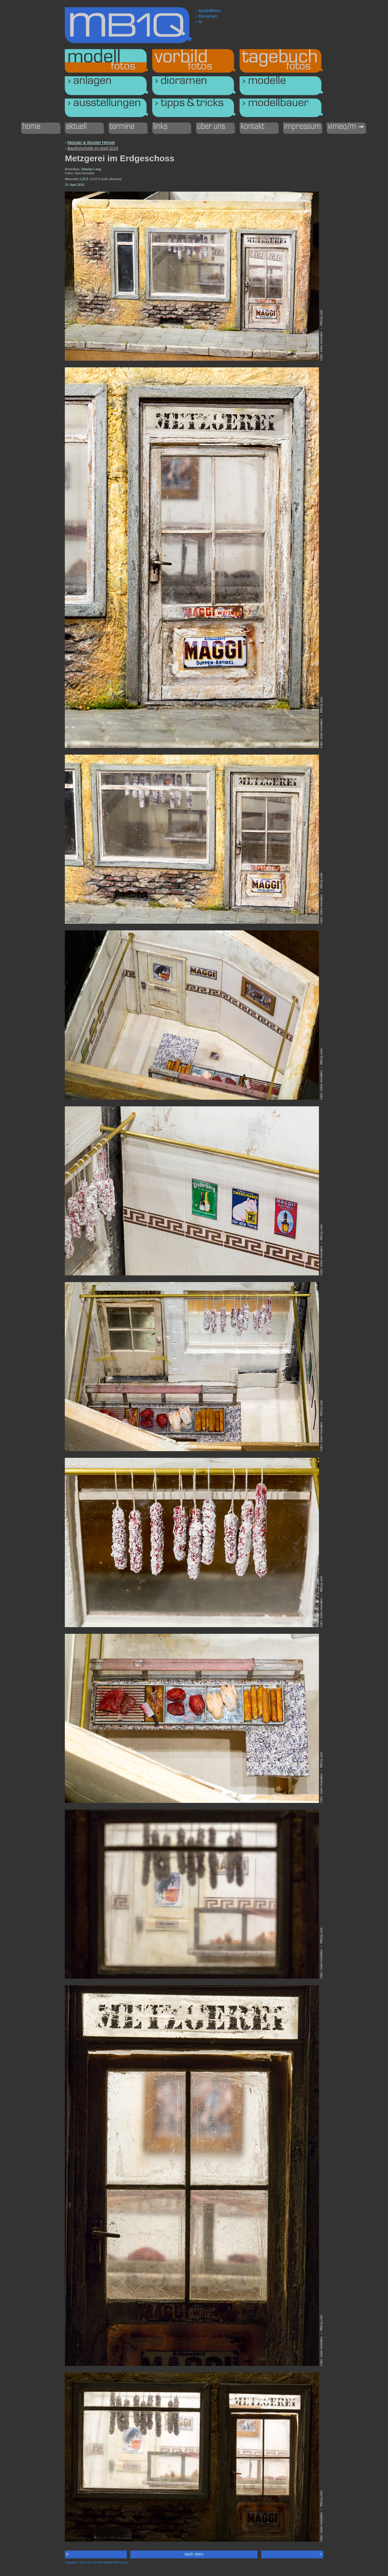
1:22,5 (83, 179)
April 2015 (77, 184)
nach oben (194, 2554)
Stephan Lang (91, 169)
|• (67, 2554)
